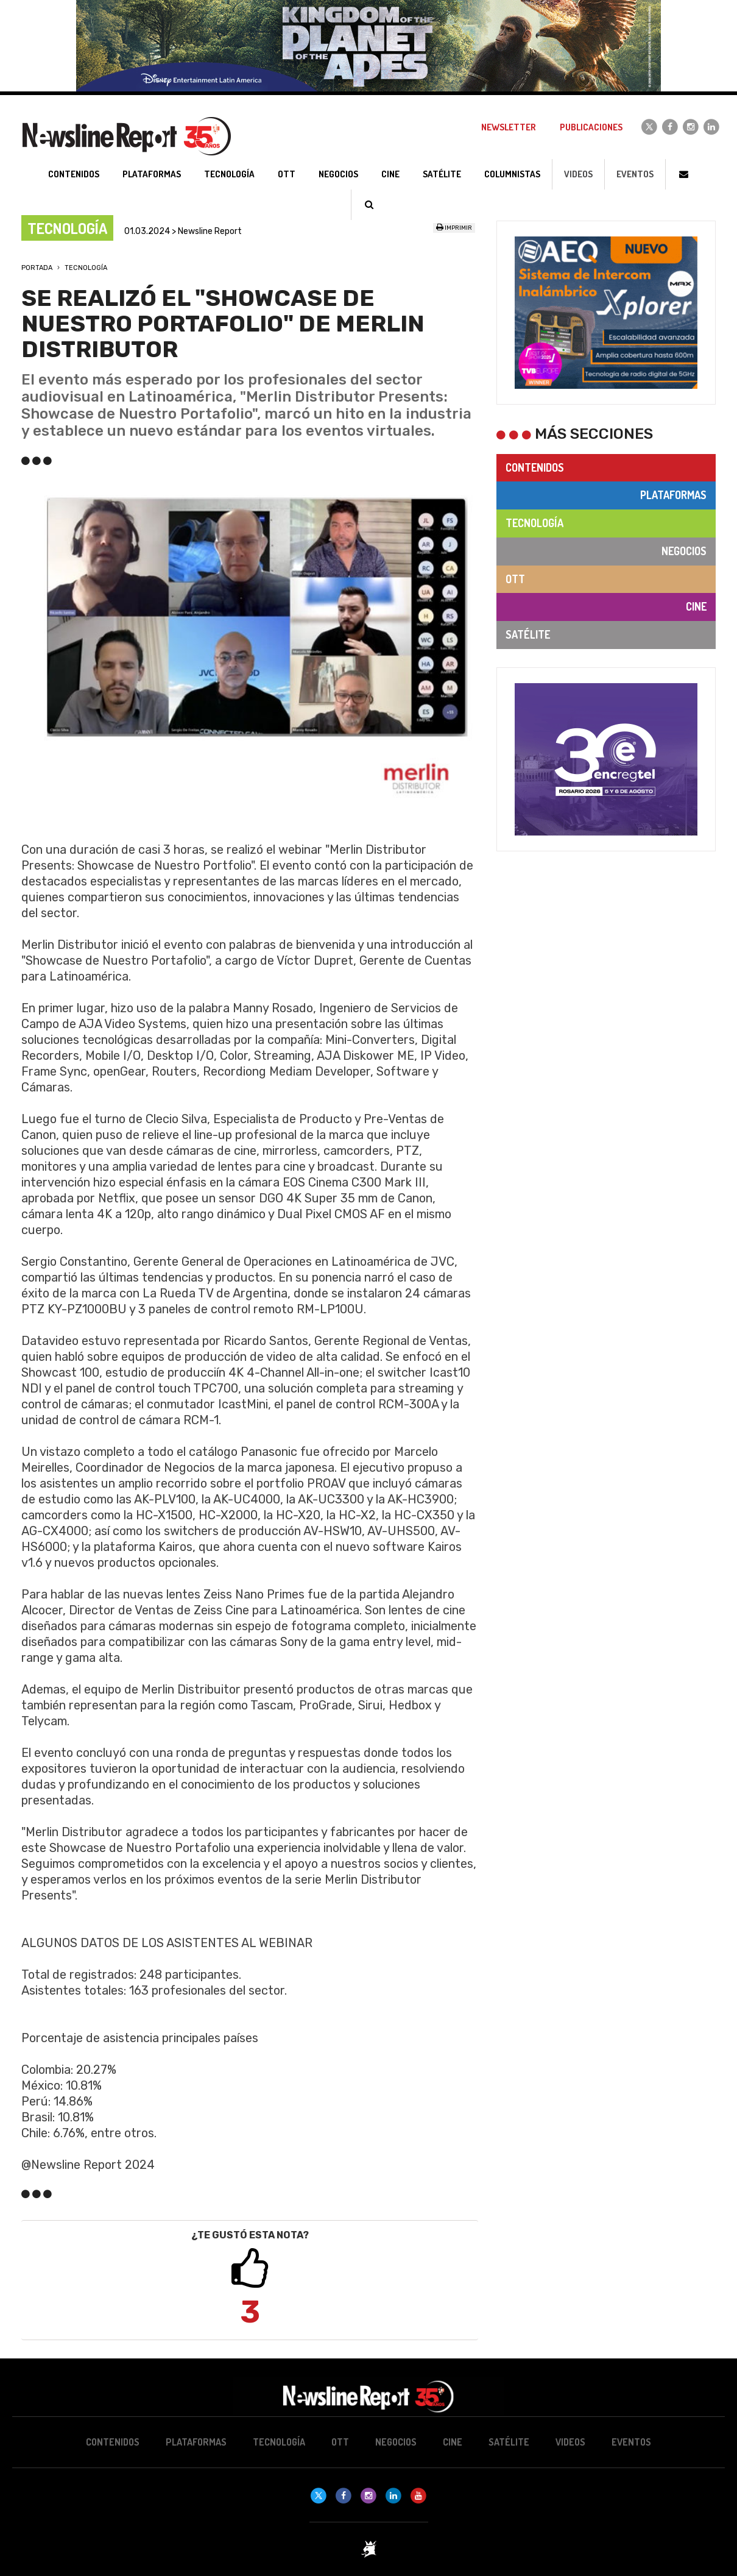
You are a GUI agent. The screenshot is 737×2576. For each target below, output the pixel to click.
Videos (578, 174)
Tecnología (86, 268)
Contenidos (535, 467)
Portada (36, 268)
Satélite (528, 634)
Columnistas (512, 174)
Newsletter (508, 127)
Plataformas (673, 495)
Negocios (684, 551)
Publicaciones (591, 127)
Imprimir (454, 228)
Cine (696, 606)
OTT (515, 579)
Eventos (635, 174)
